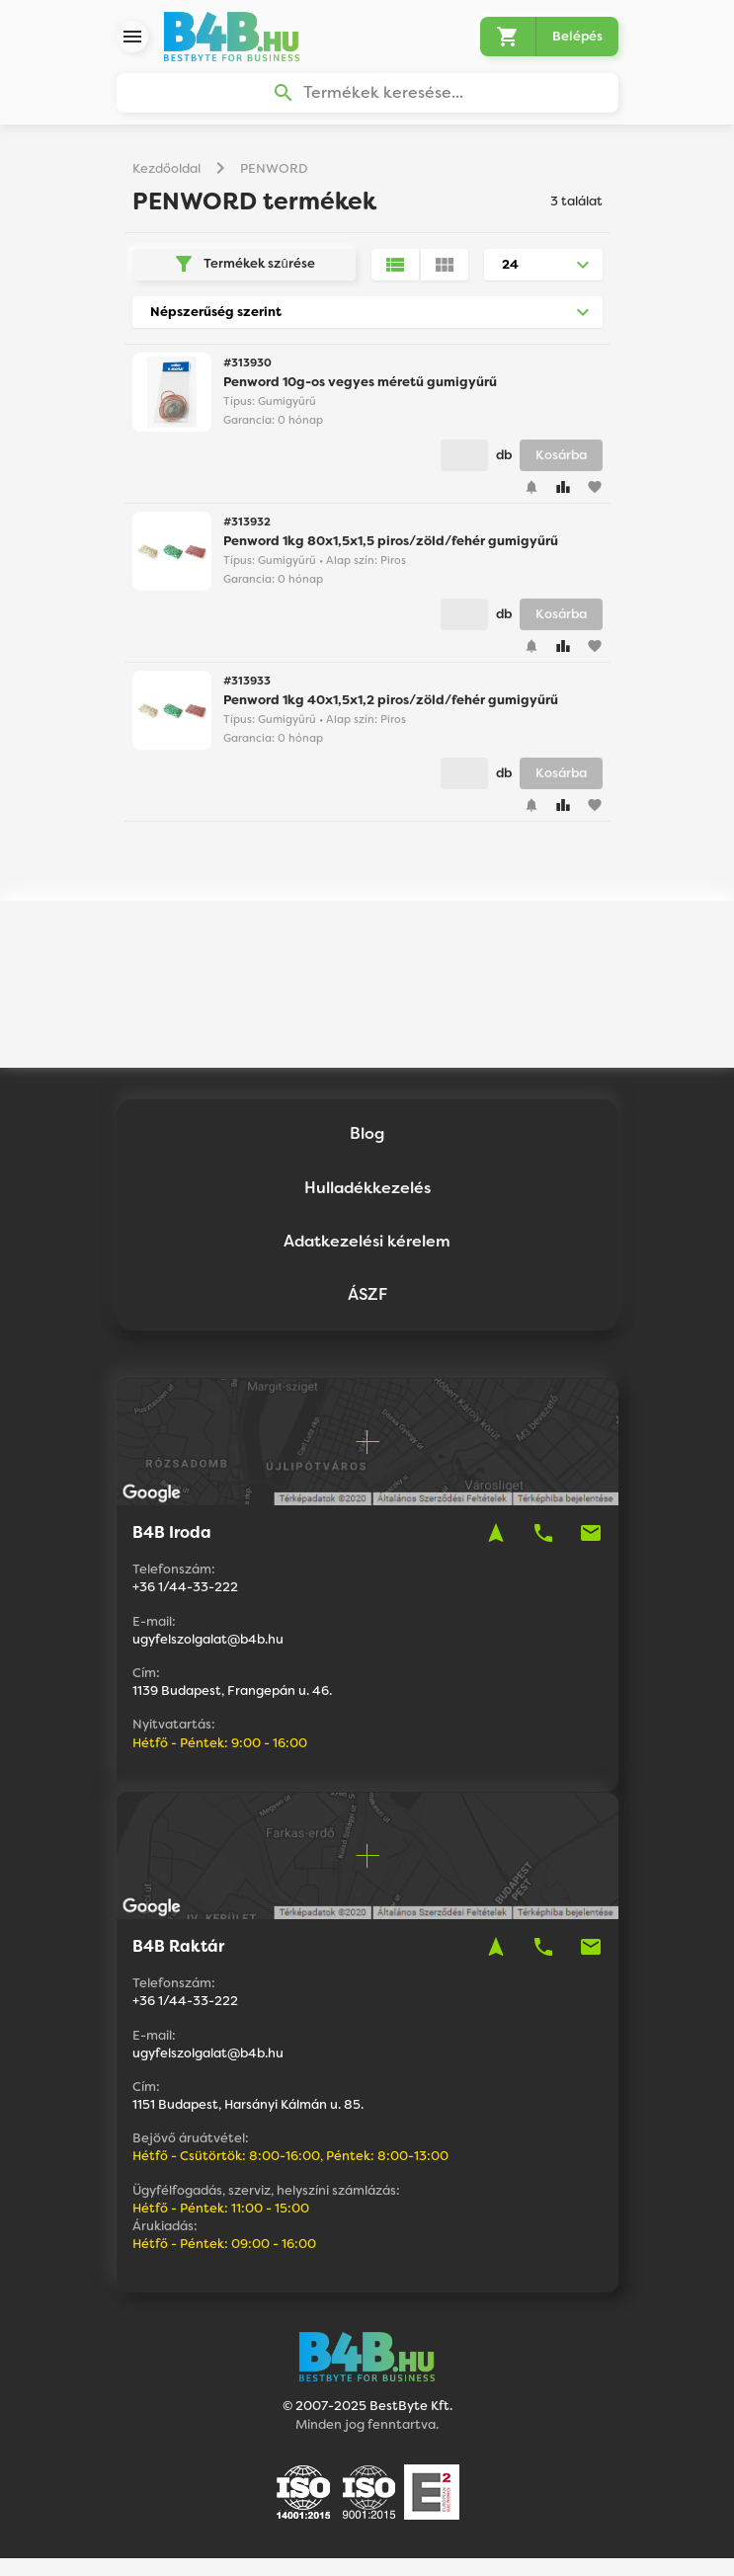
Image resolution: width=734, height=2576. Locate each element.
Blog (367, 1057)
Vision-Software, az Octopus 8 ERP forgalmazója (428, 2520)
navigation (496, 1457)
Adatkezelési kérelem (367, 1165)
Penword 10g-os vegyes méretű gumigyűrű (360, 381)
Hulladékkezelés (367, 1110)
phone (543, 1457)
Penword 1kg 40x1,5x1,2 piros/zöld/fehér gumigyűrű (390, 699)
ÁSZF (367, 1218)
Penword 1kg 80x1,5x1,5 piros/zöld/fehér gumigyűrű (390, 540)
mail (591, 1457)
